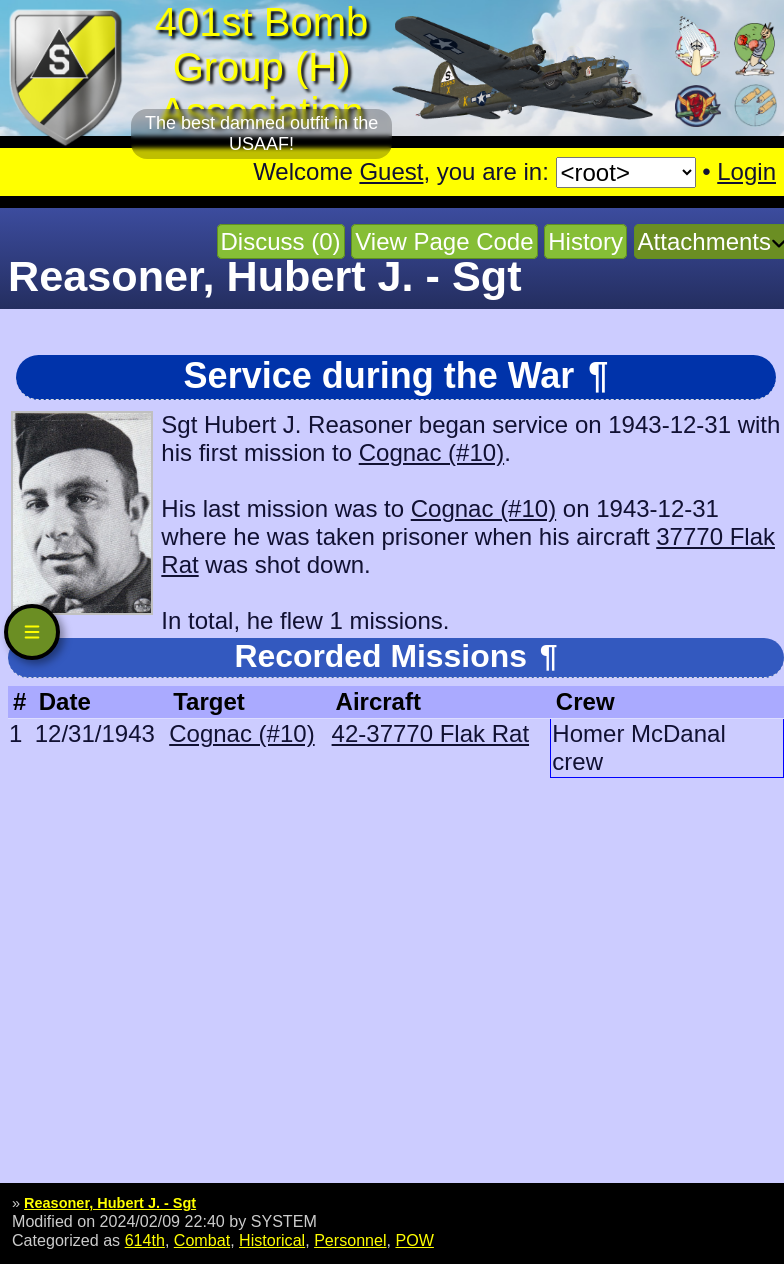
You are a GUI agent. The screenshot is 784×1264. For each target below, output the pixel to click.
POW (414, 1240)
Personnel (350, 1240)
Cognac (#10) (431, 452)
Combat (202, 1240)
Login (746, 171)
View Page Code (444, 241)
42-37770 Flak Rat (430, 733)
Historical (272, 1240)
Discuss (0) (281, 241)
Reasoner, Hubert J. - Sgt (110, 1203)
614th (145, 1240)
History (585, 241)
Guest (391, 171)
